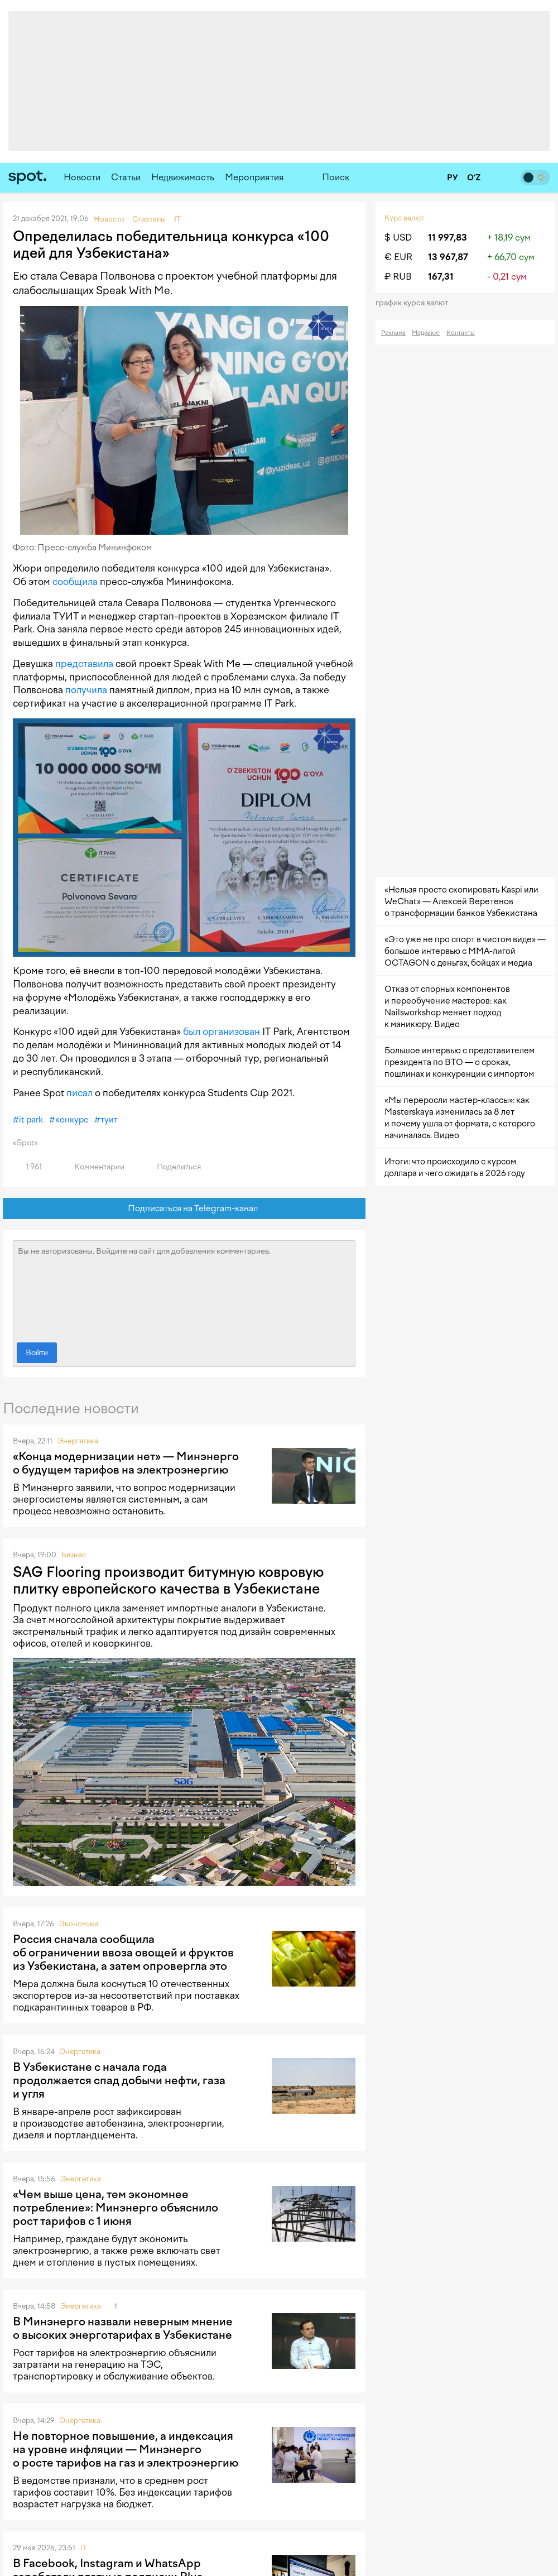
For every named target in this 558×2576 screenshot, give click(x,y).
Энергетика (77, 1441)
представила (84, 663)
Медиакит (426, 333)
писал (79, 1092)
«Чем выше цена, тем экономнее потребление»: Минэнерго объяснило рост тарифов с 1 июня (115, 2208)
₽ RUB (398, 276)
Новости (82, 177)
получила (86, 689)
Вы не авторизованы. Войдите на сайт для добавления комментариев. (184, 1288)
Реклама (393, 333)
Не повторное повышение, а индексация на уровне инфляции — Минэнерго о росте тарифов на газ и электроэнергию (125, 2449)
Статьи (126, 177)
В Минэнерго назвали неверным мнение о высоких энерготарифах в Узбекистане (123, 2328)
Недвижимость (182, 177)
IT (83, 2548)
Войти (37, 1352)
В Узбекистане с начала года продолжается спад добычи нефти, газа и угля (119, 2080)
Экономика (79, 1924)
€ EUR (398, 257)
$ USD (398, 237)
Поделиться (172, 1167)
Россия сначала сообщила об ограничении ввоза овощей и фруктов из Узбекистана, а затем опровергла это (123, 1952)
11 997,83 (447, 237)
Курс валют (404, 218)
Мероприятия (254, 177)
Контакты (460, 333)
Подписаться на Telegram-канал (184, 1209)
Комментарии (92, 1167)
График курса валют (415, 303)
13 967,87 (448, 257)
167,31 (441, 276)
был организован (221, 1031)
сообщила (75, 581)
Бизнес (73, 1555)
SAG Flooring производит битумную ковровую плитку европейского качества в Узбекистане (168, 1580)
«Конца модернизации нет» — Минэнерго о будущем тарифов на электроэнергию (126, 1463)
